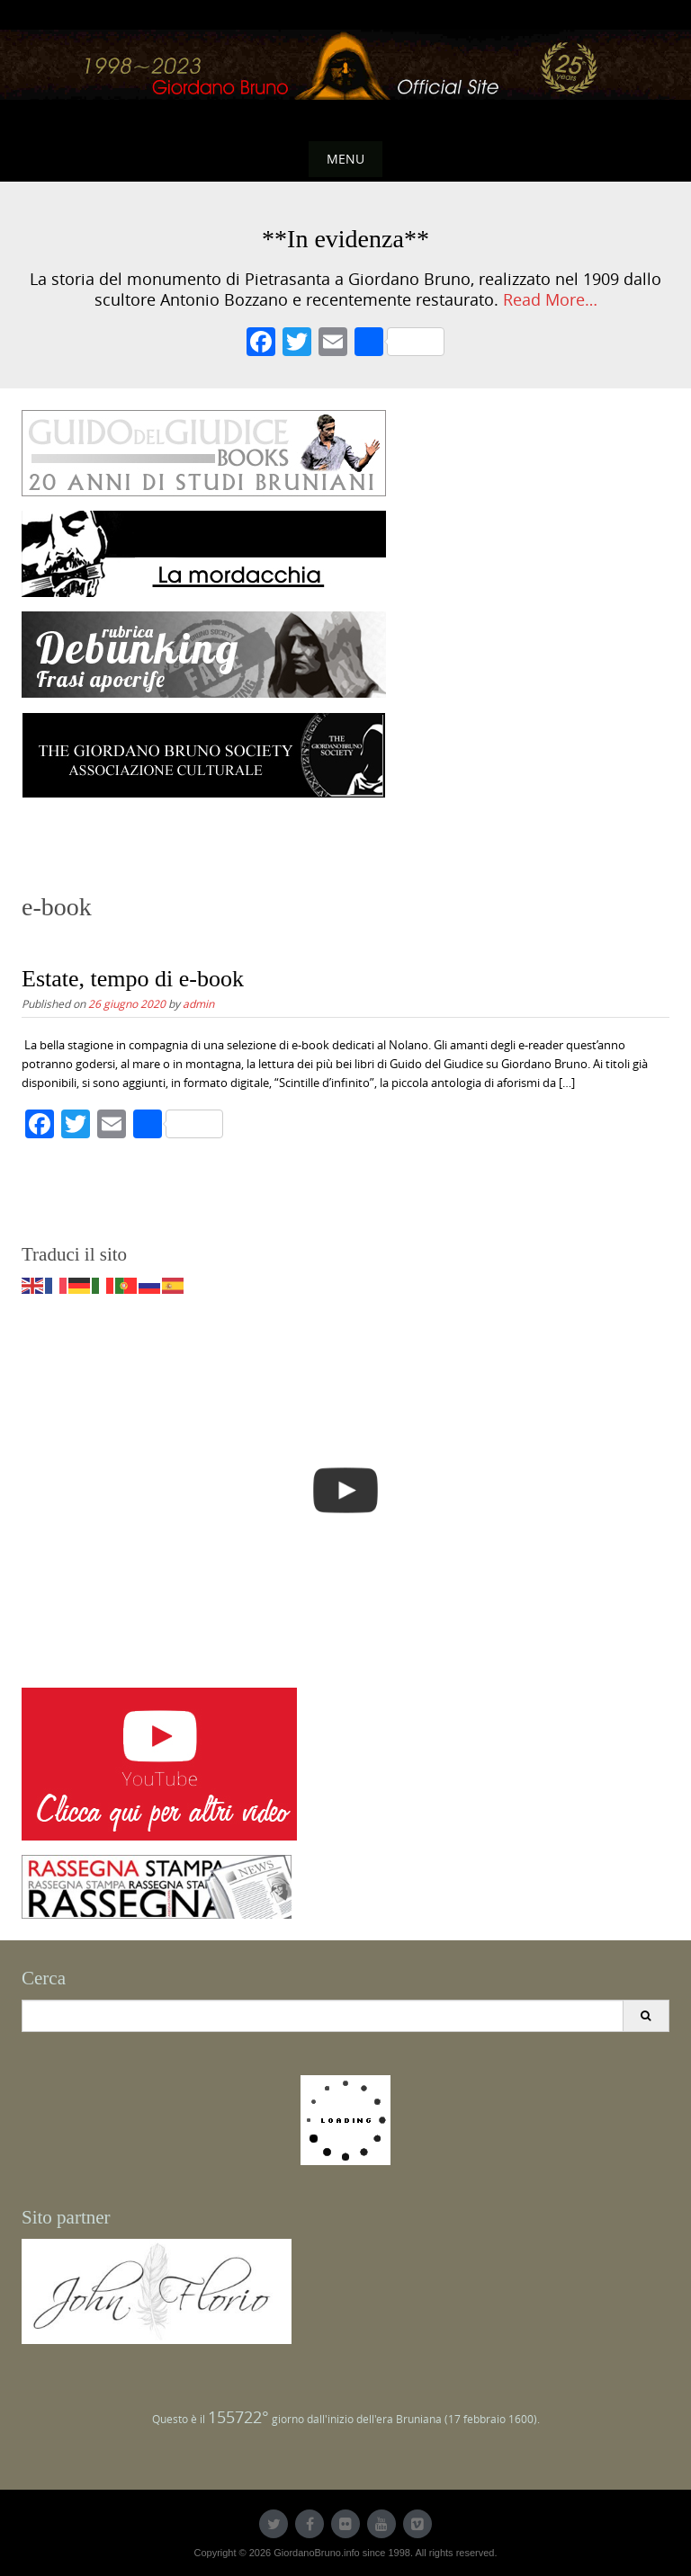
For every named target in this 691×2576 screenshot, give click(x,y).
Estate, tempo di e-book (133, 979)
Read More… (550, 300)
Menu (345, 158)
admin (198, 1003)
